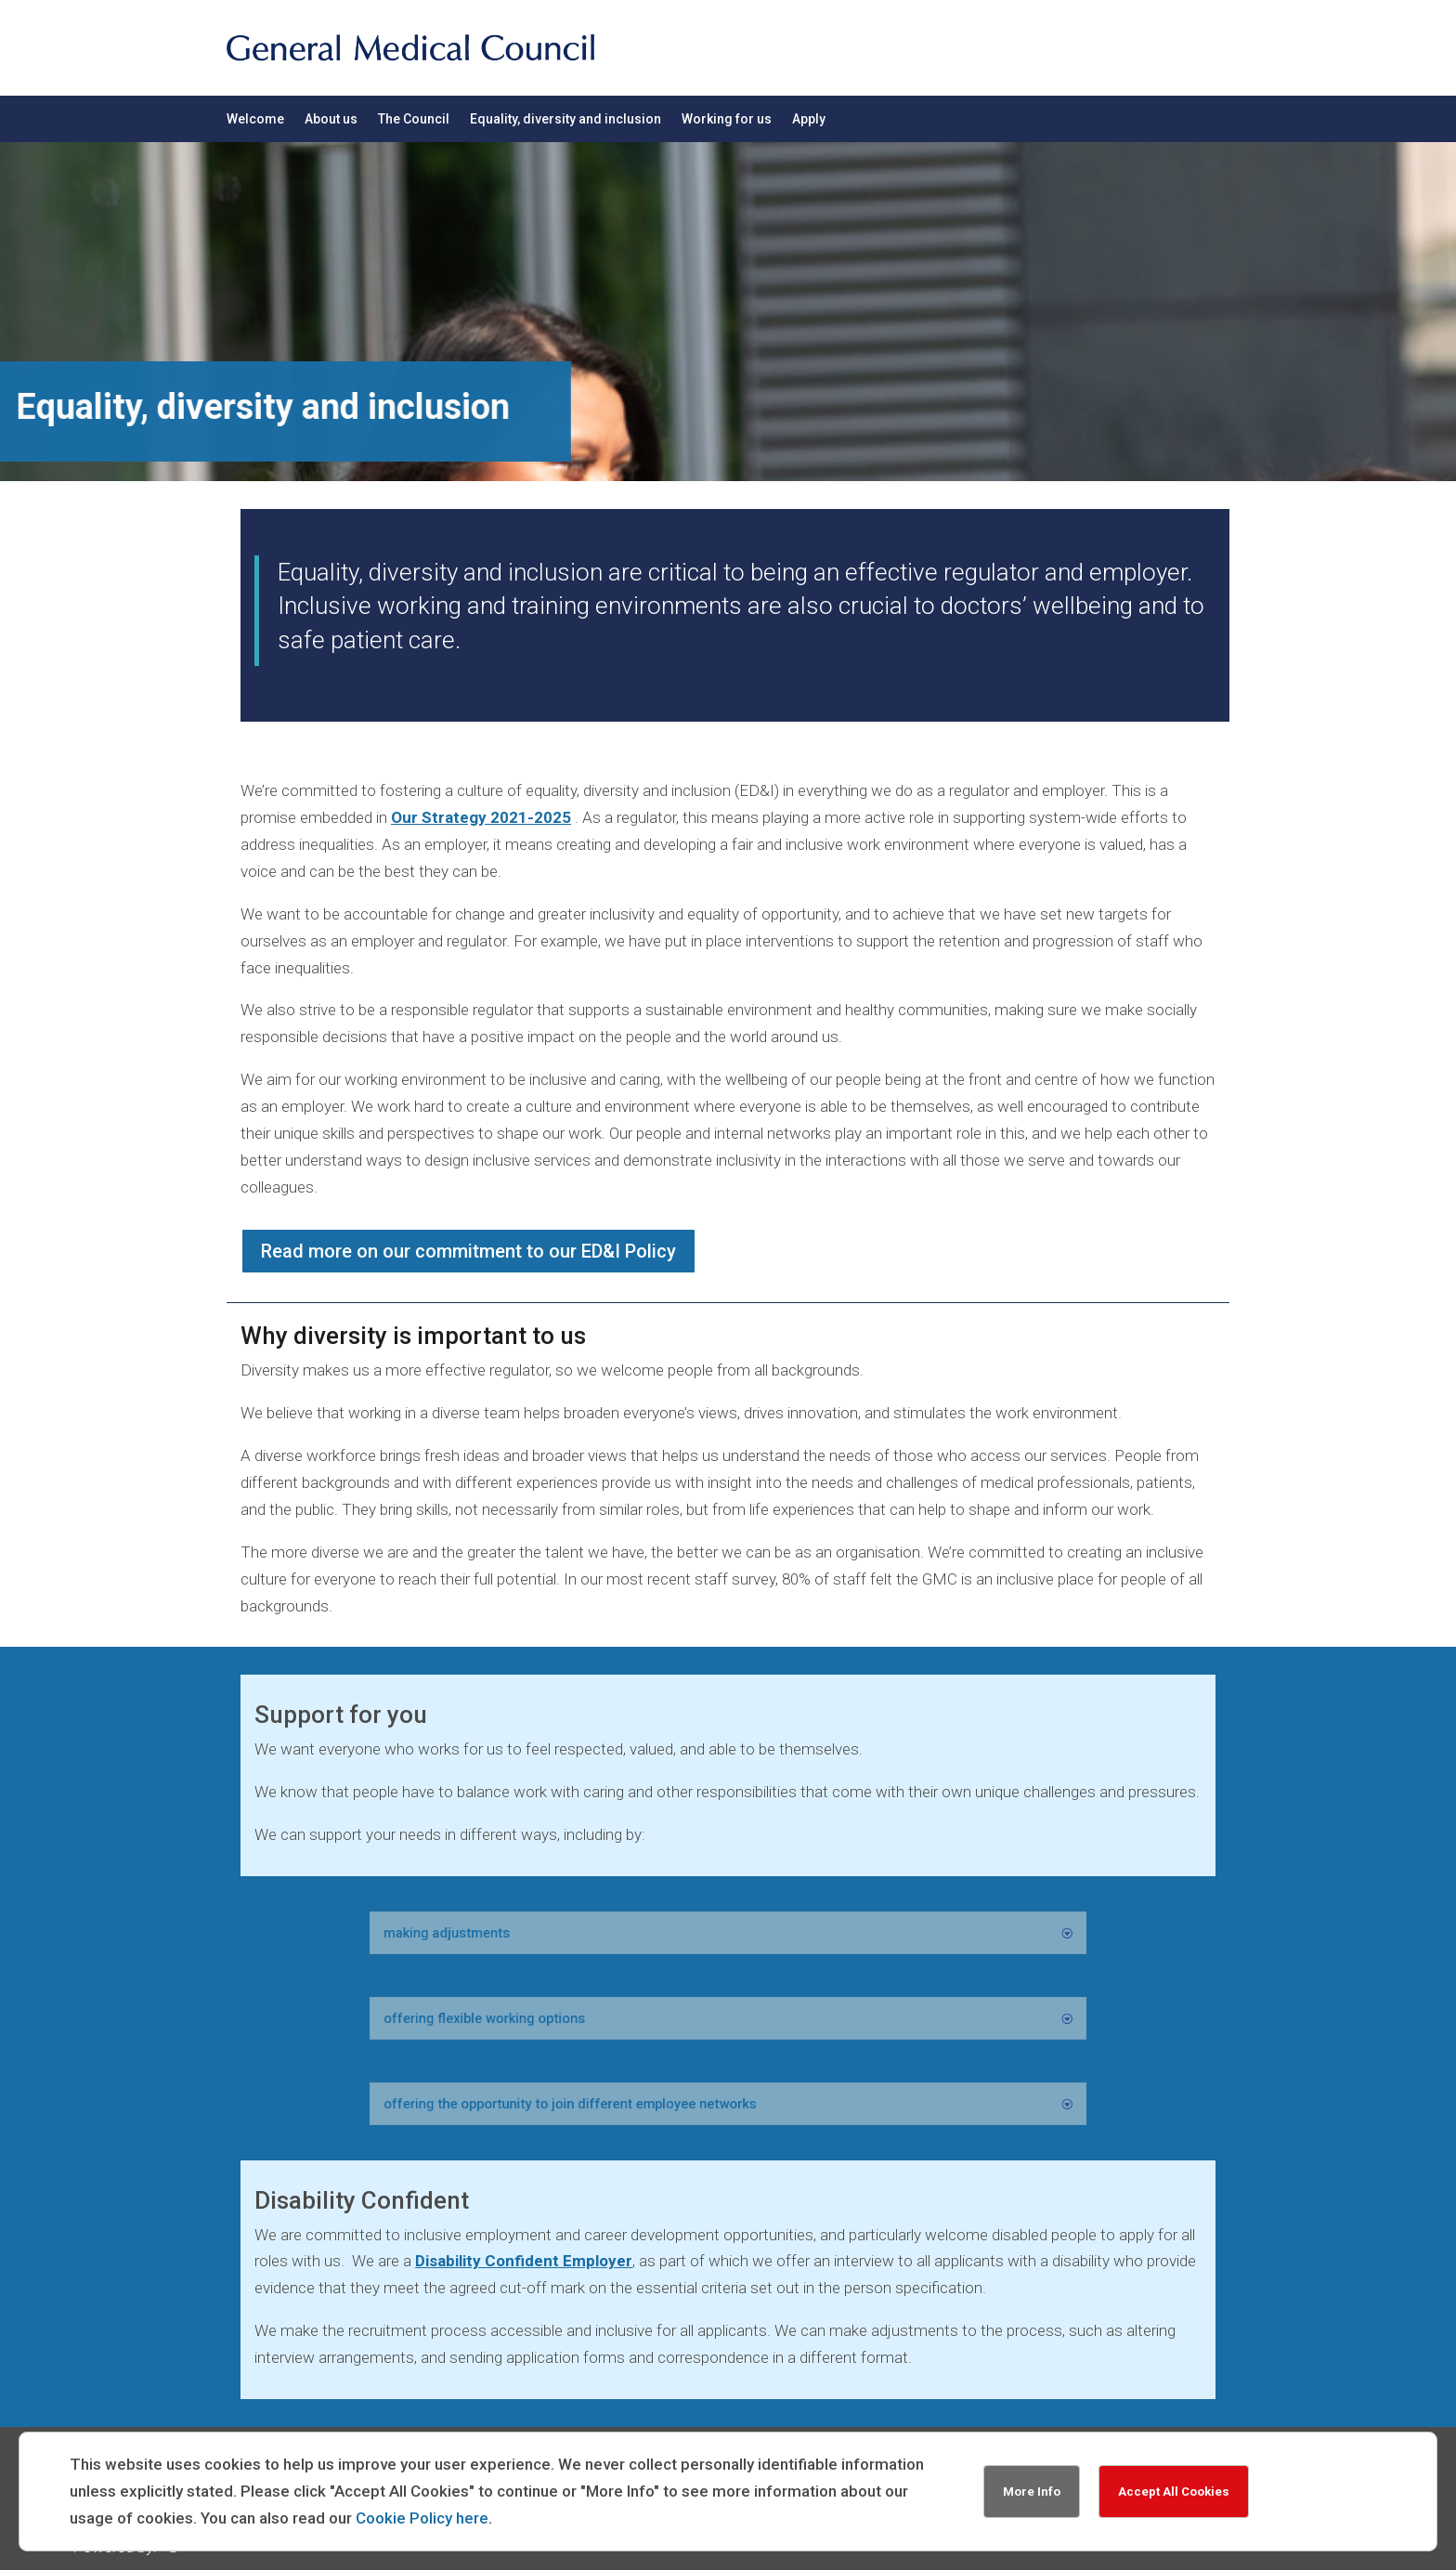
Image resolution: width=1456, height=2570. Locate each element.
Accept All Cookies (1173, 2491)
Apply (809, 119)
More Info (1031, 2491)
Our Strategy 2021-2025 (481, 817)
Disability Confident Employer (523, 2260)
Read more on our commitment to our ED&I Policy (468, 1251)
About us (331, 119)
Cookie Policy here (422, 2518)
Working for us (727, 119)
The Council (413, 119)
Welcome (255, 119)
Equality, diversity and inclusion (565, 119)
